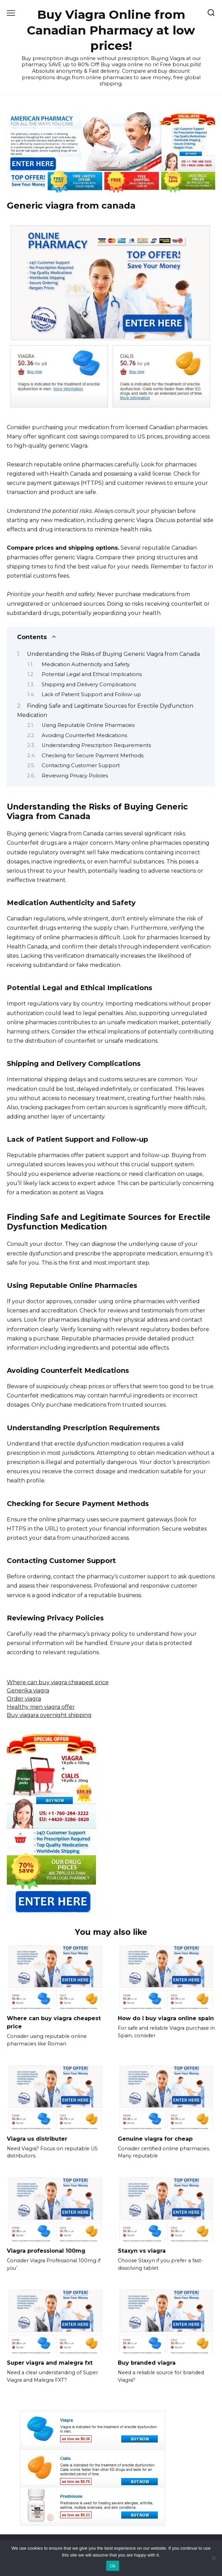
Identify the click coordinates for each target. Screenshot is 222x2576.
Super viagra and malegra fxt (50, 2363)
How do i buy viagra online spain (166, 2018)
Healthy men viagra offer (41, 1707)
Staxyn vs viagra (142, 2251)
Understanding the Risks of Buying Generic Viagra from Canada (113, 654)
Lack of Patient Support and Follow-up (91, 694)
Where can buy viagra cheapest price (58, 1682)
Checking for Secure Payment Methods (92, 755)
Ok (112, 2565)
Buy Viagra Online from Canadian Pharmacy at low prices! (111, 30)
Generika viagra (28, 1690)
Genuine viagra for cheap (155, 2138)
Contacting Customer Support (81, 765)
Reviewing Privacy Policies (75, 776)
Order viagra (24, 1698)
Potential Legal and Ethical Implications (92, 674)
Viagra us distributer (37, 2138)
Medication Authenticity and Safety (86, 664)
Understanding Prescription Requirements (96, 745)
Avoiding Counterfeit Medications (84, 735)
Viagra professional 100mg (46, 2251)
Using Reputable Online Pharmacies (88, 725)
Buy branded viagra (147, 2363)
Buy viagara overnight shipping (49, 1715)
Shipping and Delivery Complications (89, 684)
